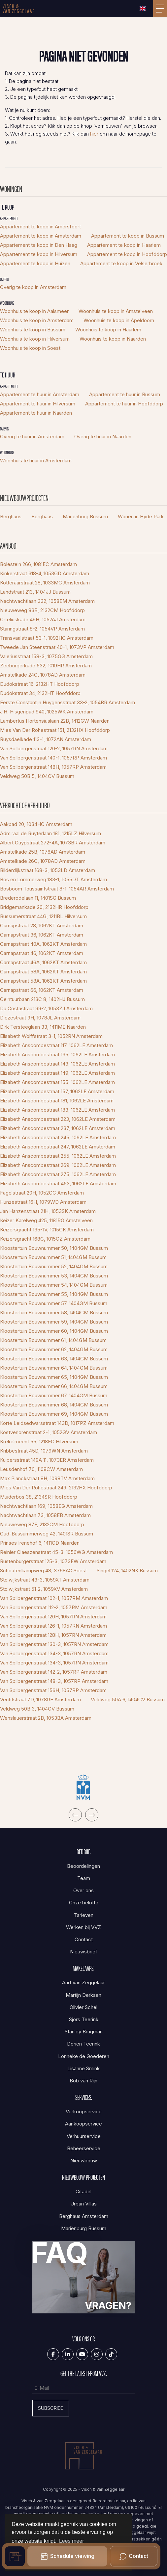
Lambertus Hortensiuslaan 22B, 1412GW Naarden (55, 721)
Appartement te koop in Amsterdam (40, 236)
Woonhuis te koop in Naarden (113, 339)
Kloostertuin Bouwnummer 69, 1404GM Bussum (54, 1414)
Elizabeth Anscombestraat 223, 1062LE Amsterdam (58, 1119)
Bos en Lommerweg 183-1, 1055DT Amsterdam (53, 879)
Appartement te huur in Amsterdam (39, 394)
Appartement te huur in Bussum (124, 394)
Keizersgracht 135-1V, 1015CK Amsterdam (47, 1229)
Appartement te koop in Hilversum (38, 254)
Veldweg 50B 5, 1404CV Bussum (37, 776)
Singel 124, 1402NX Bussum (127, 1570)
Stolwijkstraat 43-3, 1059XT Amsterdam (44, 1580)
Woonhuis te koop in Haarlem (108, 329)
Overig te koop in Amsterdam (33, 287)
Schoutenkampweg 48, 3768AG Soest (43, 1570)
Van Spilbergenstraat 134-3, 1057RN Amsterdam (54, 1653)
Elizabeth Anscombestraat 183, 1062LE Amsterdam (57, 1110)
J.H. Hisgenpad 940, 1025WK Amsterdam (46, 711)
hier (94, 134)
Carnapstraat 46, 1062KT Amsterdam (41, 953)
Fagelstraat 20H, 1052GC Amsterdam (42, 1193)
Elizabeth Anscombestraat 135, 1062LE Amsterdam (57, 1054)
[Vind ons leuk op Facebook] (53, 2354)
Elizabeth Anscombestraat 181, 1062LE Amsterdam (57, 1100)
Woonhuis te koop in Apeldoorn (119, 320)
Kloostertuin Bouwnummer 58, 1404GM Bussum (54, 1312)
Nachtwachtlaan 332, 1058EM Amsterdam (47, 601)
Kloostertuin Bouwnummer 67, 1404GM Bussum (53, 1395)
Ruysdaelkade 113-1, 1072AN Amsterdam (45, 739)
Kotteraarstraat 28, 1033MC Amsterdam (45, 583)
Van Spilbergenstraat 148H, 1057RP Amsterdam (53, 767)
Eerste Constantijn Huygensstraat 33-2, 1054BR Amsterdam (67, 702)
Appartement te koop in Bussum (127, 236)
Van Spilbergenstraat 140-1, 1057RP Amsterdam (53, 758)
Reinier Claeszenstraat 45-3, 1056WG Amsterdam (56, 1552)
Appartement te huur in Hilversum (37, 403)
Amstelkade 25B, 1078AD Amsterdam (42, 852)
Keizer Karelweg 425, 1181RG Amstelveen (46, 1220)
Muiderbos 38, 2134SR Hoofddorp (38, 1497)
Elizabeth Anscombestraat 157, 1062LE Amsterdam (57, 1091)
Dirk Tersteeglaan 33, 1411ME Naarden (43, 1027)
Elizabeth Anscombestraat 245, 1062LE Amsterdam (58, 1137)
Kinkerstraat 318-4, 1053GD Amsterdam (44, 573)
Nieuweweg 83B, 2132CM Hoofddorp (42, 610)
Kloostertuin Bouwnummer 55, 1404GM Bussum (54, 1294)
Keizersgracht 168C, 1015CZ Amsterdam (45, 1239)
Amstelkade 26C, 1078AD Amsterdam (42, 861)
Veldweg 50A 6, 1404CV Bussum (128, 1699)
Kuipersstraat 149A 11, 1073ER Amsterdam (47, 1460)
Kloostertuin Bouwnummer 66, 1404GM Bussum (54, 1386)
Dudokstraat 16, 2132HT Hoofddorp (39, 684)
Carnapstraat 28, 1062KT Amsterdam (41, 925)
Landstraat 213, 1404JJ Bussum (35, 592)
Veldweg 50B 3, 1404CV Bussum (37, 1709)
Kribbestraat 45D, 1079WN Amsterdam (44, 1451)
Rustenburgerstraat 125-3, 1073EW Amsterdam (53, 1561)
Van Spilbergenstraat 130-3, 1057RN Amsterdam (54, 1644)
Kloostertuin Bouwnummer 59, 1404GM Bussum (54, 1322)
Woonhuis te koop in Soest (30, 348)
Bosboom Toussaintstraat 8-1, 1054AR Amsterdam (57, 889)
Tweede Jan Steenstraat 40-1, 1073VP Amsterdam (57, 647)
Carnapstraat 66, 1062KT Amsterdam (41, 990)
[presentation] (75, 1814)
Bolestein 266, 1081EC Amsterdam (38, 564)
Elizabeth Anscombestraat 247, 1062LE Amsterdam (57, 1147)
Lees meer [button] (71, 2541)
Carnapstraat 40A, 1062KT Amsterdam (43, 944)
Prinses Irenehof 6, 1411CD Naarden (40, 1543)
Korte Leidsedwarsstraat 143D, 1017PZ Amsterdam (57, 1423)
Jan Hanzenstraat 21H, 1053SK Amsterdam (48, 1211)
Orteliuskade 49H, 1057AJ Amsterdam (42, 619)
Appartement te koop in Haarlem (124, 245)
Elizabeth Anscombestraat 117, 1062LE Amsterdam (56, 1045)
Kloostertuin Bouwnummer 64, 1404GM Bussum (54, 1368)
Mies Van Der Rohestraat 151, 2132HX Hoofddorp (55, 730)
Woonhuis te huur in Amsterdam (36, 460)
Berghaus (10, 516)
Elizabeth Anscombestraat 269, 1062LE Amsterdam (58, 1165)
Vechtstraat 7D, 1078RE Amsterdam (40, 1699)
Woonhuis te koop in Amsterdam (37, 320)
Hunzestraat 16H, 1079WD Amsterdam (43, 1202)
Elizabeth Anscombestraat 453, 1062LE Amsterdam (58, 1183)
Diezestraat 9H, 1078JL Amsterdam (40, 1018)
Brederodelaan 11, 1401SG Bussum (38, 898)
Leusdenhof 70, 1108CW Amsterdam (41, 1469)
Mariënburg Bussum (85, 516)
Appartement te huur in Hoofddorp (124, 403)
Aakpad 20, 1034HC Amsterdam (36, 824)
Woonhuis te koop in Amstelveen (116, 311)
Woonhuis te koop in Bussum (32, 329)
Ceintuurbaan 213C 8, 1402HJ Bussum (42, 999)
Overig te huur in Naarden (102, 436)
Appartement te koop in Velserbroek (121, 263)
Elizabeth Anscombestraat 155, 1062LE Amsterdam (57, 1082)
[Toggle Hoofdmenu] (160, 8)
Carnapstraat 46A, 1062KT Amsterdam (43, 962)
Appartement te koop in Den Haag (38, 245)
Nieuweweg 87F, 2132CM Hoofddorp (42, 1524)
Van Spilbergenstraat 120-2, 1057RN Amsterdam (54, 748)
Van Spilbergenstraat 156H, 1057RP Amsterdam (53, 1690)
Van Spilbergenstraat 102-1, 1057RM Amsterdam (54, 1598)
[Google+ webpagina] (97, 2354)
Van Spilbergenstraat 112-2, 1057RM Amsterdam (53, 1607)
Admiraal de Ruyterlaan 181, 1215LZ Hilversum (50, 833)
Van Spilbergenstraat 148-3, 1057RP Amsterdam (54, 1681)
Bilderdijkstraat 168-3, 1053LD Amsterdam (47, 870)
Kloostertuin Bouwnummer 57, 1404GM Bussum (53, 1303)
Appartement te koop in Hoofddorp (127, 254)
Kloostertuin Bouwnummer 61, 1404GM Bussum (53, 1340)
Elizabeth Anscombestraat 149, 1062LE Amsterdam (57, 1073)
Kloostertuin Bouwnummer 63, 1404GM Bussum (54, 1358)
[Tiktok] (111, 2354)
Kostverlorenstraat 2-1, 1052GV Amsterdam (48, 1432)
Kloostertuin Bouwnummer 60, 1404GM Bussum (54, 1331)
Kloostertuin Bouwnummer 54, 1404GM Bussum (54, 1285)
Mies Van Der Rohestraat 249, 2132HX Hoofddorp (56, 1487)
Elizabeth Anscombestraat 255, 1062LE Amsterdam (58, 1156)
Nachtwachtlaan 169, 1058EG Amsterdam (46, 1506)
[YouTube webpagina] (82, 2354)
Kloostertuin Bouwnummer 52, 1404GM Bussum (54, 1266)
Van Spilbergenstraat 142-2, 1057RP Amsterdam (53, 1672)
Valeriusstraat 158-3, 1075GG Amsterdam (46, 656)
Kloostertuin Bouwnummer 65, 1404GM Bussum (54, 1377)
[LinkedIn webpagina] (68, 2354)
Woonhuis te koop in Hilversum (35, 339)
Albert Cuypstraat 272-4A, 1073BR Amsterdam (52, 842)
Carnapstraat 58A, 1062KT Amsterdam (43, 971)
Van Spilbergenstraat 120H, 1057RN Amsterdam (53, 1616)
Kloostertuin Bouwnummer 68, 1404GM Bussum (54, 1405)
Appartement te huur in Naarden (36, 413)
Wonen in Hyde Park (141, 516)
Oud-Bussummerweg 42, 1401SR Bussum (46, 1534)
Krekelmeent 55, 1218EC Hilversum (39, 1441)
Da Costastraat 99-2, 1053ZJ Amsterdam (46, 1008)
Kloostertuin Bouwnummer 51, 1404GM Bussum (53, 1257)
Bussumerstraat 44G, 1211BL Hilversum (43, 916)
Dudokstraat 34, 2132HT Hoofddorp (40, 693)
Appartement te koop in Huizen (35, 263)
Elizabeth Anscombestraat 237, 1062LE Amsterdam (57, 1128)
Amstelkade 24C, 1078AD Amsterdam (42, 675)
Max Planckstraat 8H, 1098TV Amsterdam (47, 1478)
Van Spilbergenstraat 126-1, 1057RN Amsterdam (53, 1626)
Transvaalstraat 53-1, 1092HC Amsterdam (46, 638)
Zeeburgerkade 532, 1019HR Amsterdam (46, 665)
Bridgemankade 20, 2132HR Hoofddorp (44, 907)
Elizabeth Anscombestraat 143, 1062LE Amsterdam (57, 1064)
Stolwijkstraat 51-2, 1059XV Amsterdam (44, 1589)
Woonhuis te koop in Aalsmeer (34, 311)
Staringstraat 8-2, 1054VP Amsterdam (42, 629)
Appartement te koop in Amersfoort (40, 226)
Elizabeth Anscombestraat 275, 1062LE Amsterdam (58, 1174)
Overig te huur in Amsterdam (32, 436)
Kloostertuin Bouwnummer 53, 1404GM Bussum (54, 1276)
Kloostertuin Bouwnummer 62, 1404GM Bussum (54, 1349)
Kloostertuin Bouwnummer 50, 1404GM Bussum (54, 1248)
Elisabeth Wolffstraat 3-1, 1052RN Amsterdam (51, 1036)
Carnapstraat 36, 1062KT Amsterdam (41, 935)
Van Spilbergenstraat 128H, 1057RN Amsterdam (53, 1635)
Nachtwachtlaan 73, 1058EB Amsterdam (45, 1515)
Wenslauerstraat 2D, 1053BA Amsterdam (45, 1718)
